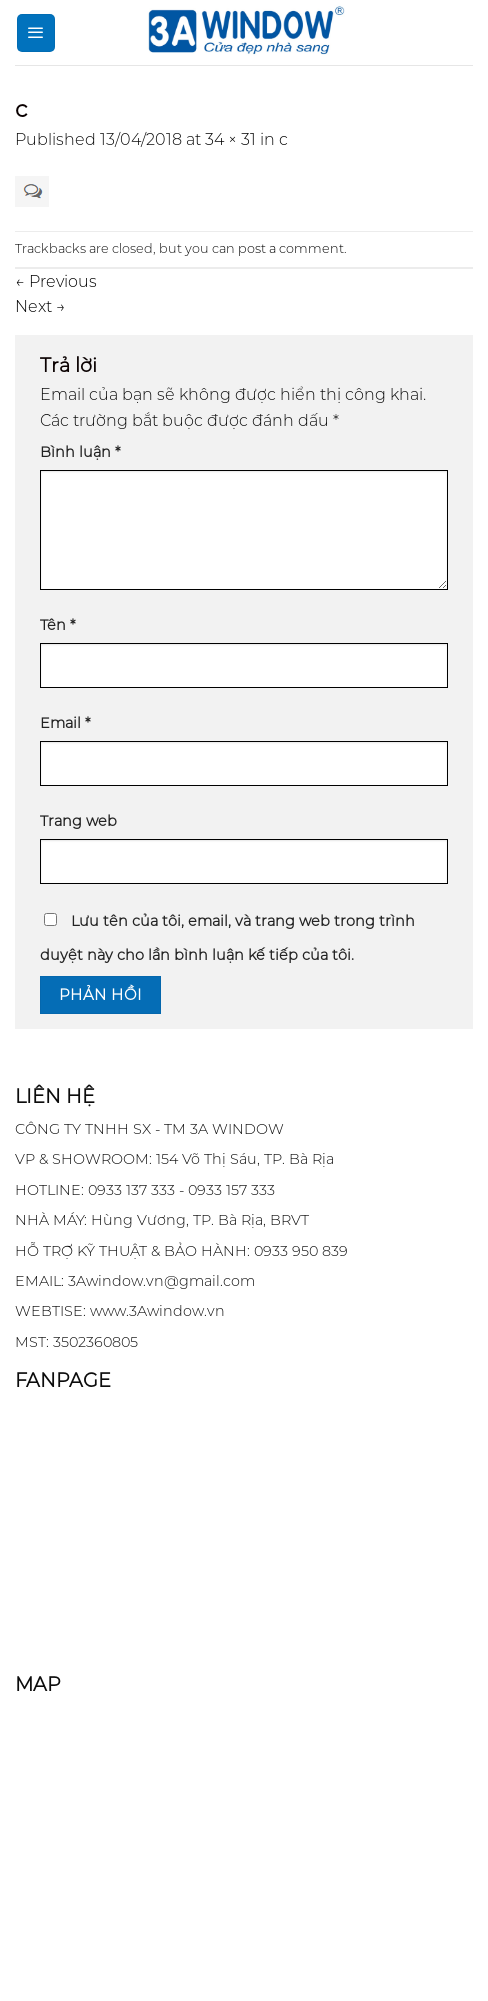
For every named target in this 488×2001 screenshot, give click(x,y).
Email (65, 723)
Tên (57, 625)
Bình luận (80, 452)
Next (40, 306)
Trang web (78, 821)
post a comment (291, 248)
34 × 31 (230, 139)
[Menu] (36, 33)
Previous (56, 281)
